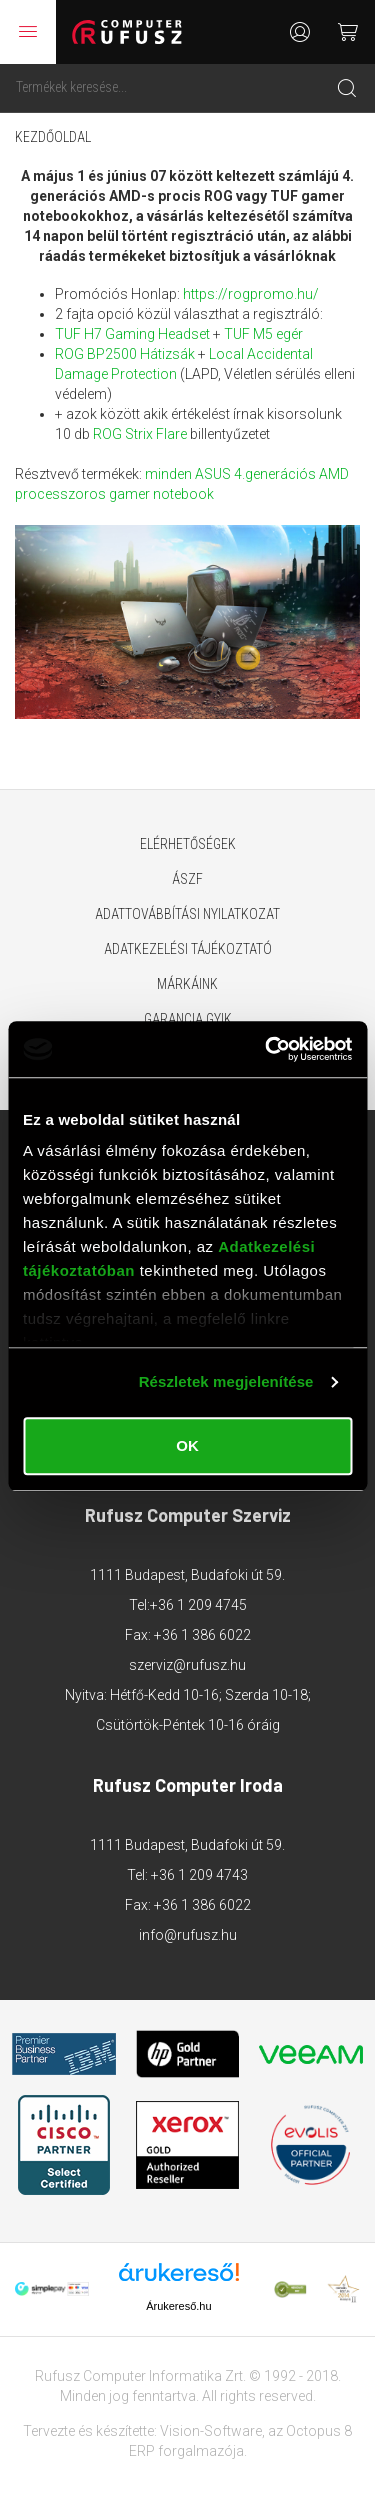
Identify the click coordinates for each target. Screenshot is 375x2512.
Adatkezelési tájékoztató (188, 949)
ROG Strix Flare (140, 434)
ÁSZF (187, 879)
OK (187, 1445)
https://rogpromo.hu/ (251, 294)
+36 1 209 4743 (199, 1875)
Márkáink (187, 984)
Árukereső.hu (178, 2306)
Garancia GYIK (188, 1019)
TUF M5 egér (263, 334)
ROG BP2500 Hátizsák (125, 354)
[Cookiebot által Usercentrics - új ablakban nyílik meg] (267, 1049)
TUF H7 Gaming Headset (134, 334)
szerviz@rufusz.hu (187, 1665)
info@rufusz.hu (188, 1935)
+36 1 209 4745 (198, 1605)
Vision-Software (211, 2431)
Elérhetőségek (188, 844)
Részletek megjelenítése (226, 1381)
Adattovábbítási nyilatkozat (187, 914)
